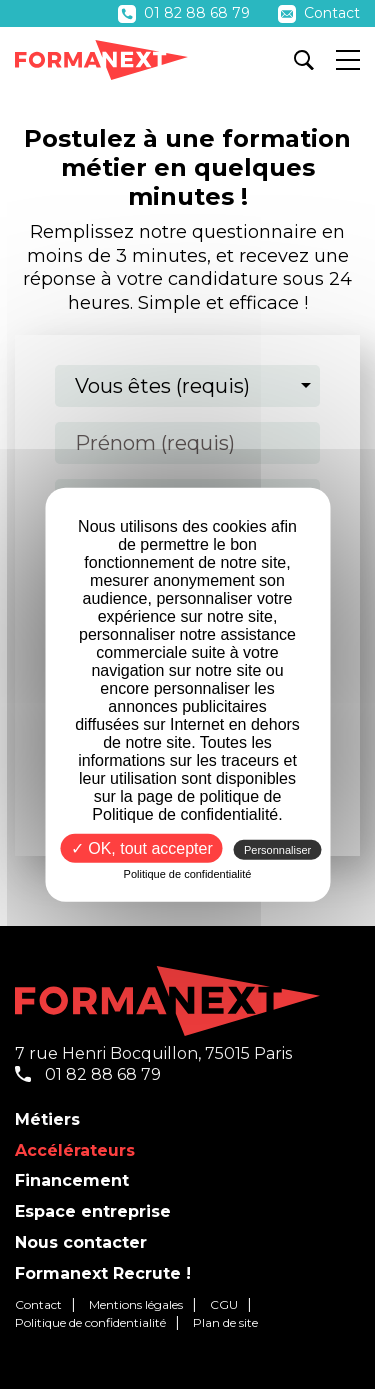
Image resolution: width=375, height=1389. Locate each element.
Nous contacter (81, 1242)
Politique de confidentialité (90, 1322)
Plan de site (225, 1322)
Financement (72, 1180)
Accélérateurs (75, 1150)
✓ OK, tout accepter (142, 847)
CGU (224, 1304)
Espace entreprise (93, 1211)
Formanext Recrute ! (103, 1273)
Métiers (47, 1119)
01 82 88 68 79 (186, 13)
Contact (319, 13)
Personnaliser (277, 849)
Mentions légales (136, 1304)
